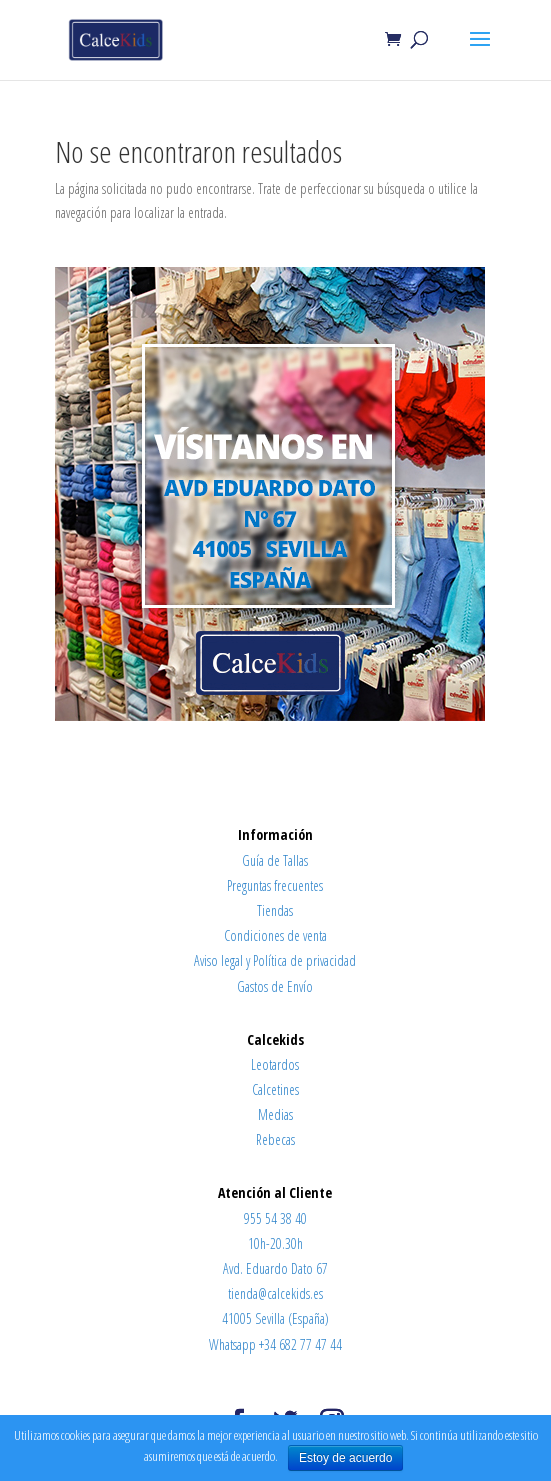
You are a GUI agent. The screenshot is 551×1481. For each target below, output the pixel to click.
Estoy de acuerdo (345, 1458)
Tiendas (275, 910)
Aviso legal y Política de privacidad (275, 960)
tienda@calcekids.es (275, 1293)
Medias (275, 1114)
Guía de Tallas (275, 860)
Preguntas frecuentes (275, 885)
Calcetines (275, 1089)
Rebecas (275, 1139)
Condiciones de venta (275, 935)
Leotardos (275, 1064)
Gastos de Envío (275, 986)
